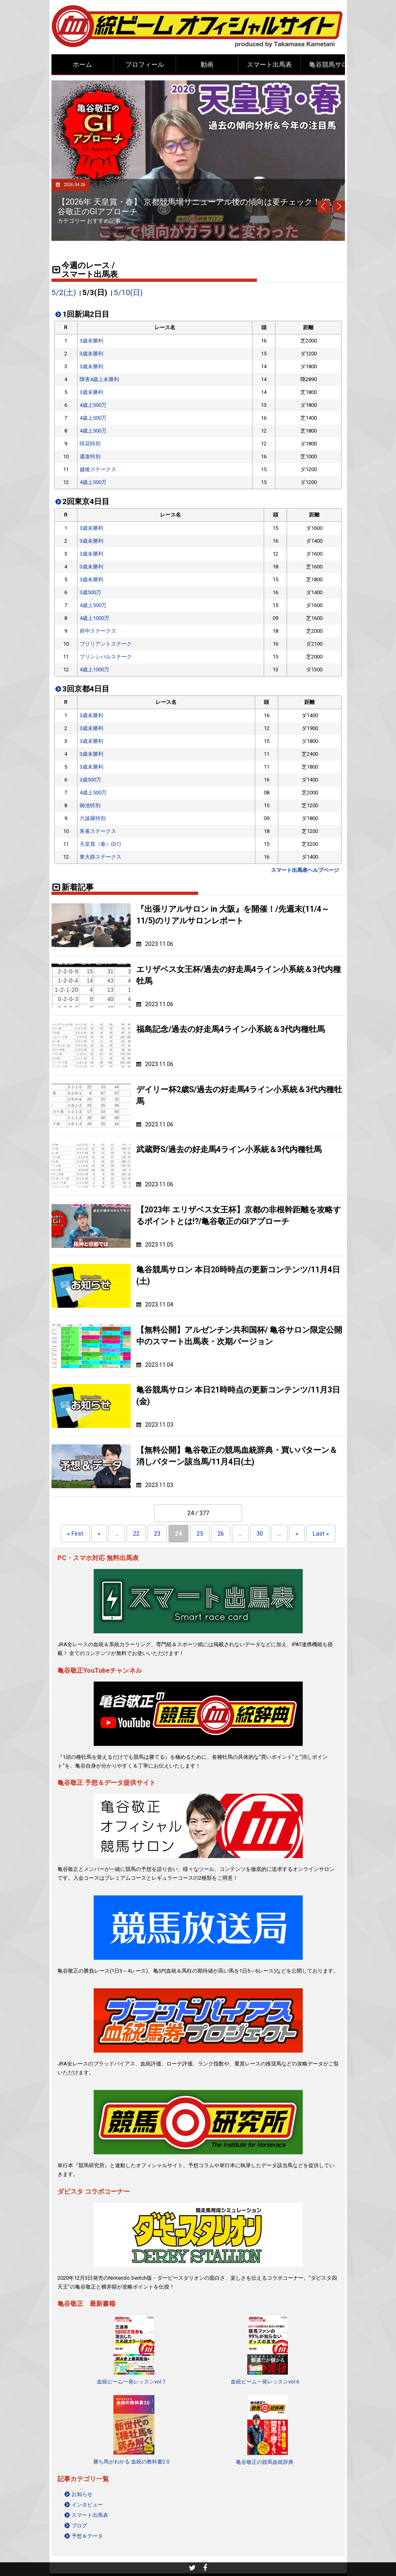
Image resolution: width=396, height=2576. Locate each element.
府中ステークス (98, 631)
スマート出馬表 (269, 64)
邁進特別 (90, 456)
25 (200, 1533)
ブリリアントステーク (106, 644)
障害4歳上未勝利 (99, 379)
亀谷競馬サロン (331, 64)
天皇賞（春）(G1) (100, 844)
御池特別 (90, 805)
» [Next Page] (296, 1533)
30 (259, 1533)
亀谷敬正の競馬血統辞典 (264, 2462)
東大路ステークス (100, 857)
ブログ (79, 2526)
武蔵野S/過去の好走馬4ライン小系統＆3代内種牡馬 (229, 1149)
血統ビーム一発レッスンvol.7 (131, 2382)
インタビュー (87, 2505)
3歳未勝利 (91, 341)
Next (339, 207)
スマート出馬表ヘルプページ (305, 870)
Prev (324, 207)
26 (220, 1533)
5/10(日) (128, 292)
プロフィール (144, 64)
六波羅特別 (93, 818)
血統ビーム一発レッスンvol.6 (265, 2382)
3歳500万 (90, 592)
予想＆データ (87, 2536)
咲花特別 (90, 444)
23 (157, 1533)
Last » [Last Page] (321, 1533)
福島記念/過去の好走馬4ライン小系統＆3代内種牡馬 (230, 1029)
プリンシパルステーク (106, 657)
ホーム (82, 64)
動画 (207, 64)
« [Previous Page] (99, 1533)
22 (136, 1533)
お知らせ (82, 2494)
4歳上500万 (93, 405)
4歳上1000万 (94, 618)
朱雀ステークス (98, 831)
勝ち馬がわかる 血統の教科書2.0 (131, 2462)
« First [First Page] (75, 1533)
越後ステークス (98, 469)
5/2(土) (63, 292)
